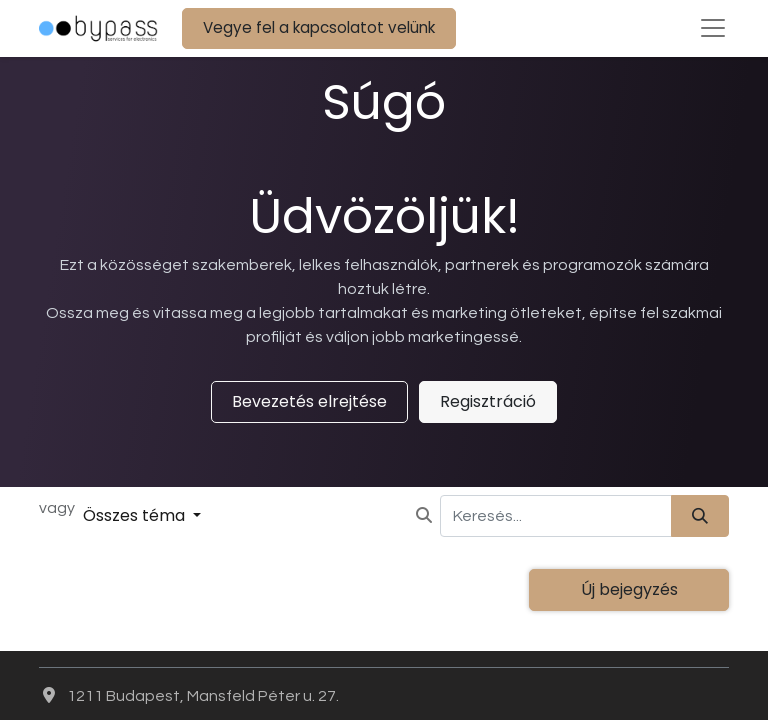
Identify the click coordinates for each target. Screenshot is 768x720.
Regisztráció (488, 401)
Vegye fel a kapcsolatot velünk (319, 27)
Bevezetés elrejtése (309, 401)
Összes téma (136, 515)
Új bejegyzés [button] (629, 589)
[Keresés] (700, 516)
